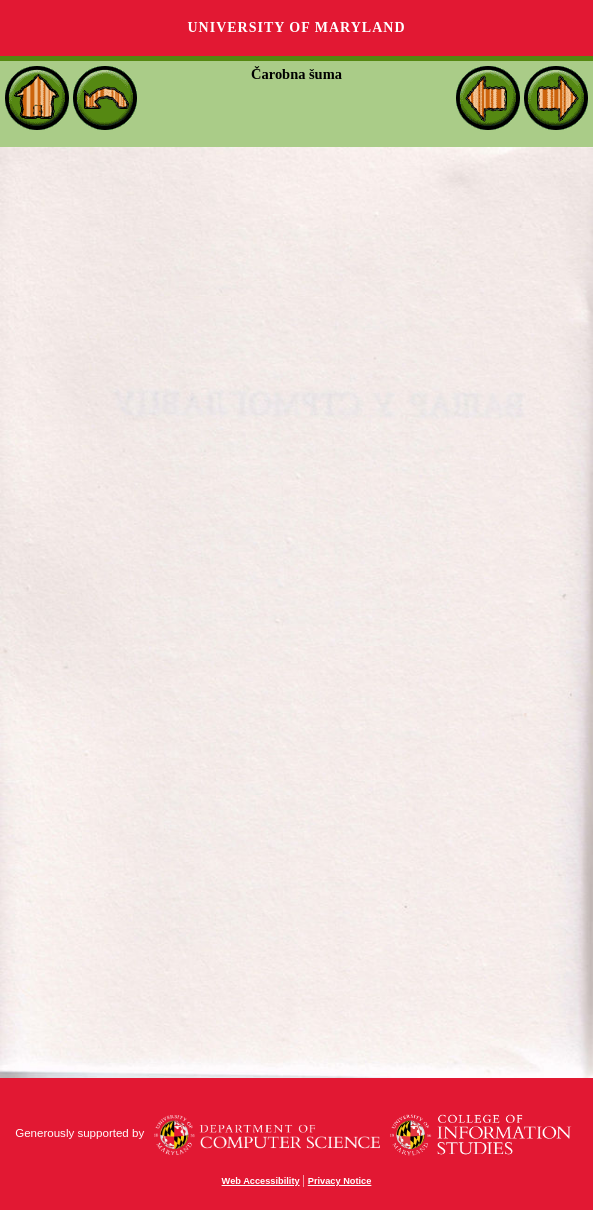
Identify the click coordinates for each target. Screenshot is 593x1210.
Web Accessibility (261, 1181)
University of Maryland (296, 27)
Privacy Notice (340, 1181)
